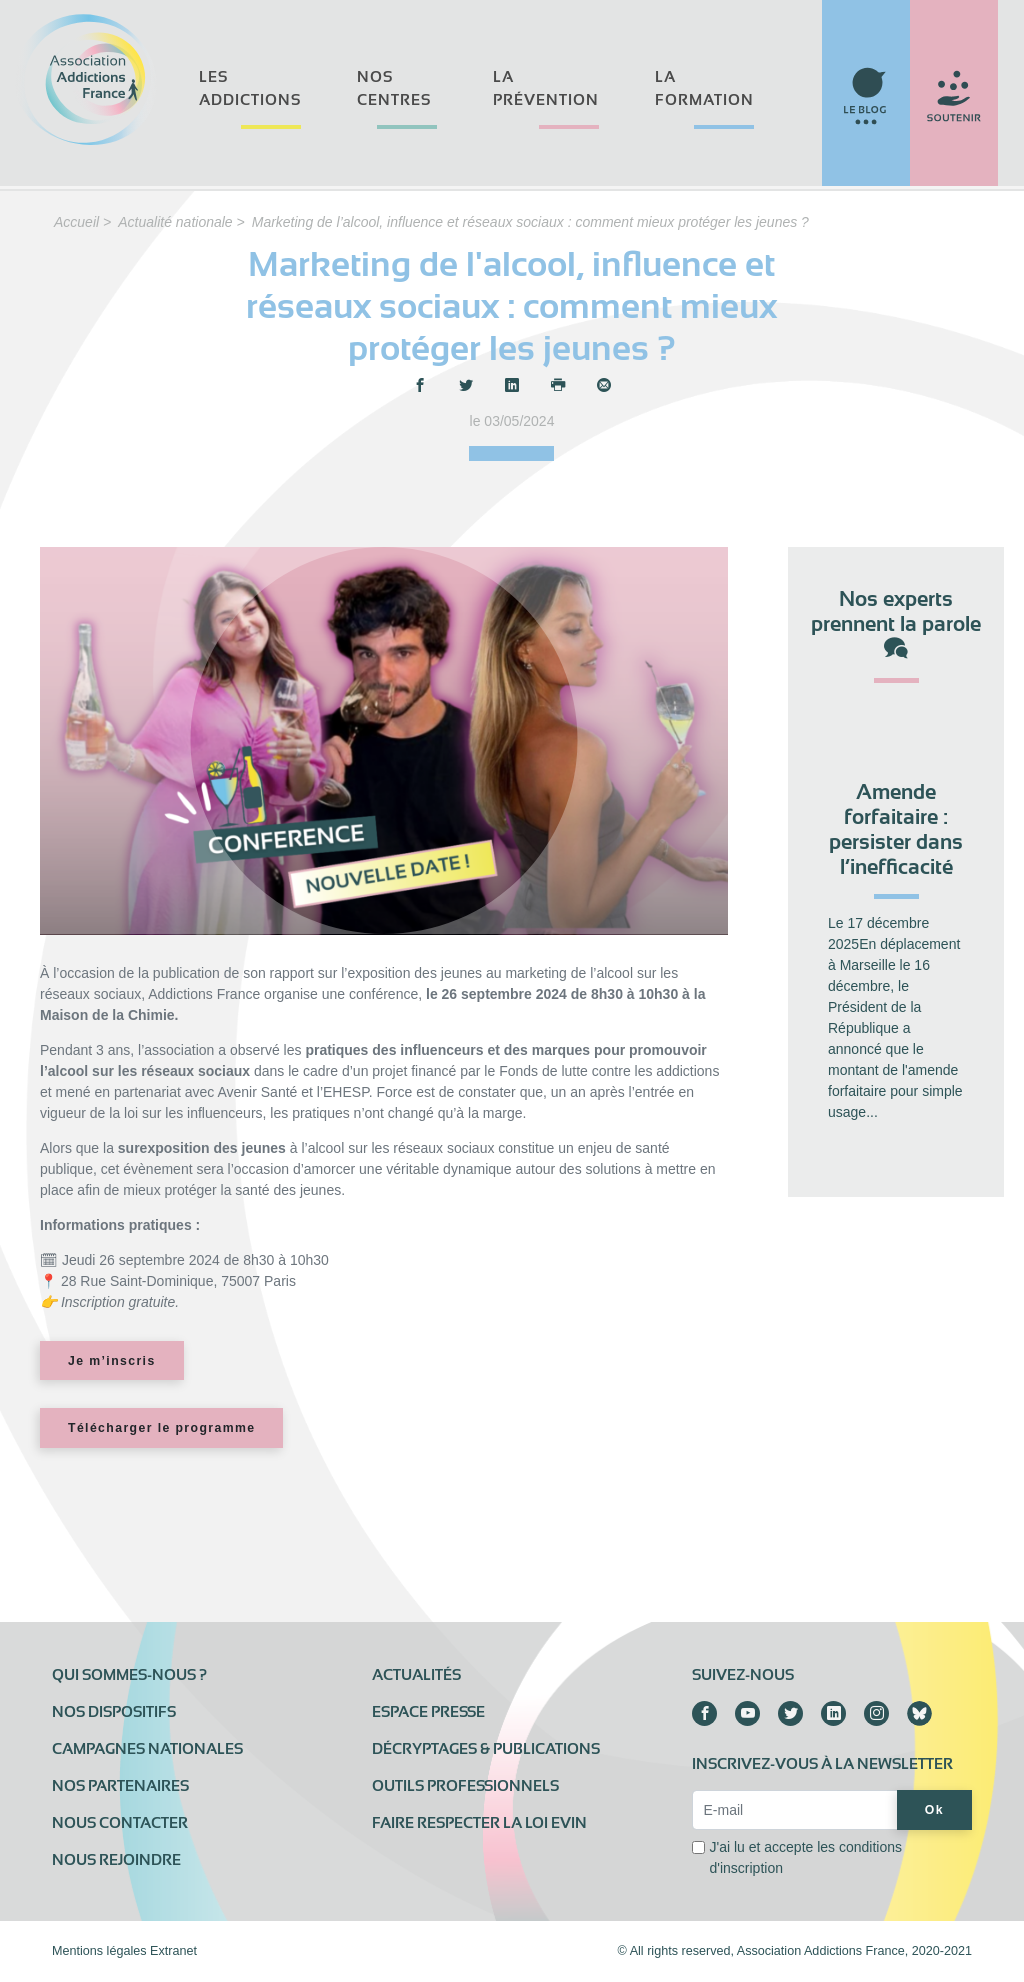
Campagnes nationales (147, 1749)
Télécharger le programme (161, 1428)
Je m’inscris (112, 1361)
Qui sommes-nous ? (129, 1675)
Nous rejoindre (116, 1860)
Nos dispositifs (114, 1712)
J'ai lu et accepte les (805, 1857)
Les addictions (250, 88)
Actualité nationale (175, 222)
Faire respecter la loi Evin (479, 1823)
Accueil (76, 222)
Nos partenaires (120, 1786)
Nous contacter (120, 1823)
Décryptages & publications (486, 1749)
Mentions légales (99, 1951)
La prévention (546, 88)
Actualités (416, 1675)
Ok (934, 1810)
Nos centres (394, 88)
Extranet (173, 1951)
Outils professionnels (465, 1786)
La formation (704, 88)
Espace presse (428, 1712)
